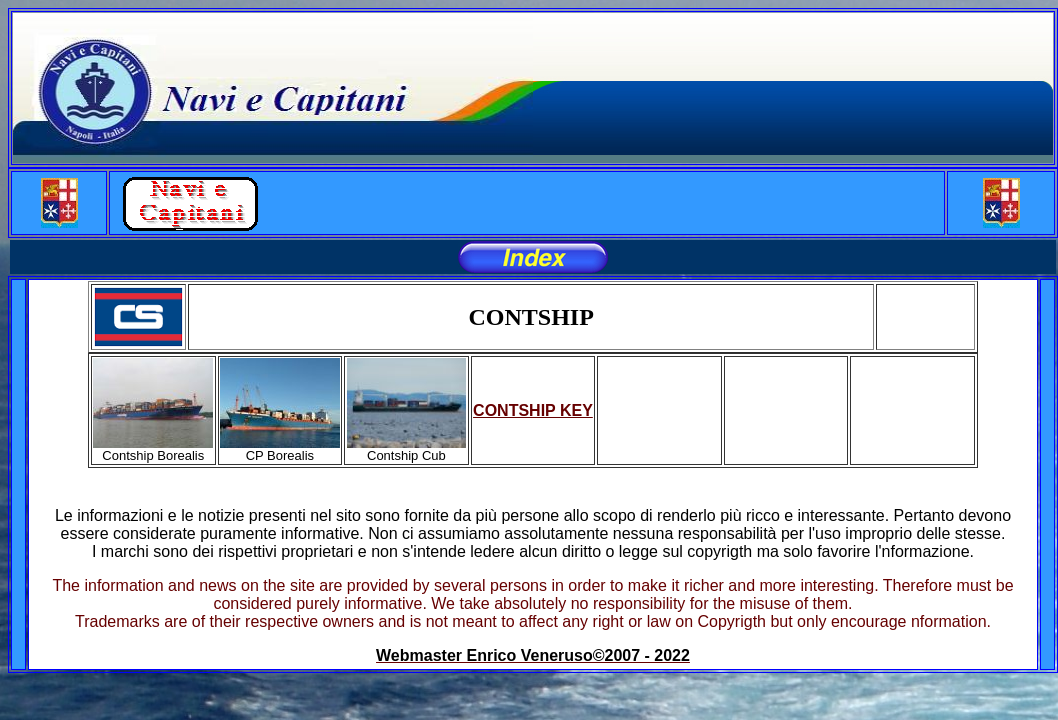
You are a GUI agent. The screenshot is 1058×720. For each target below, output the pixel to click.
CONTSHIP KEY (533, 410)
